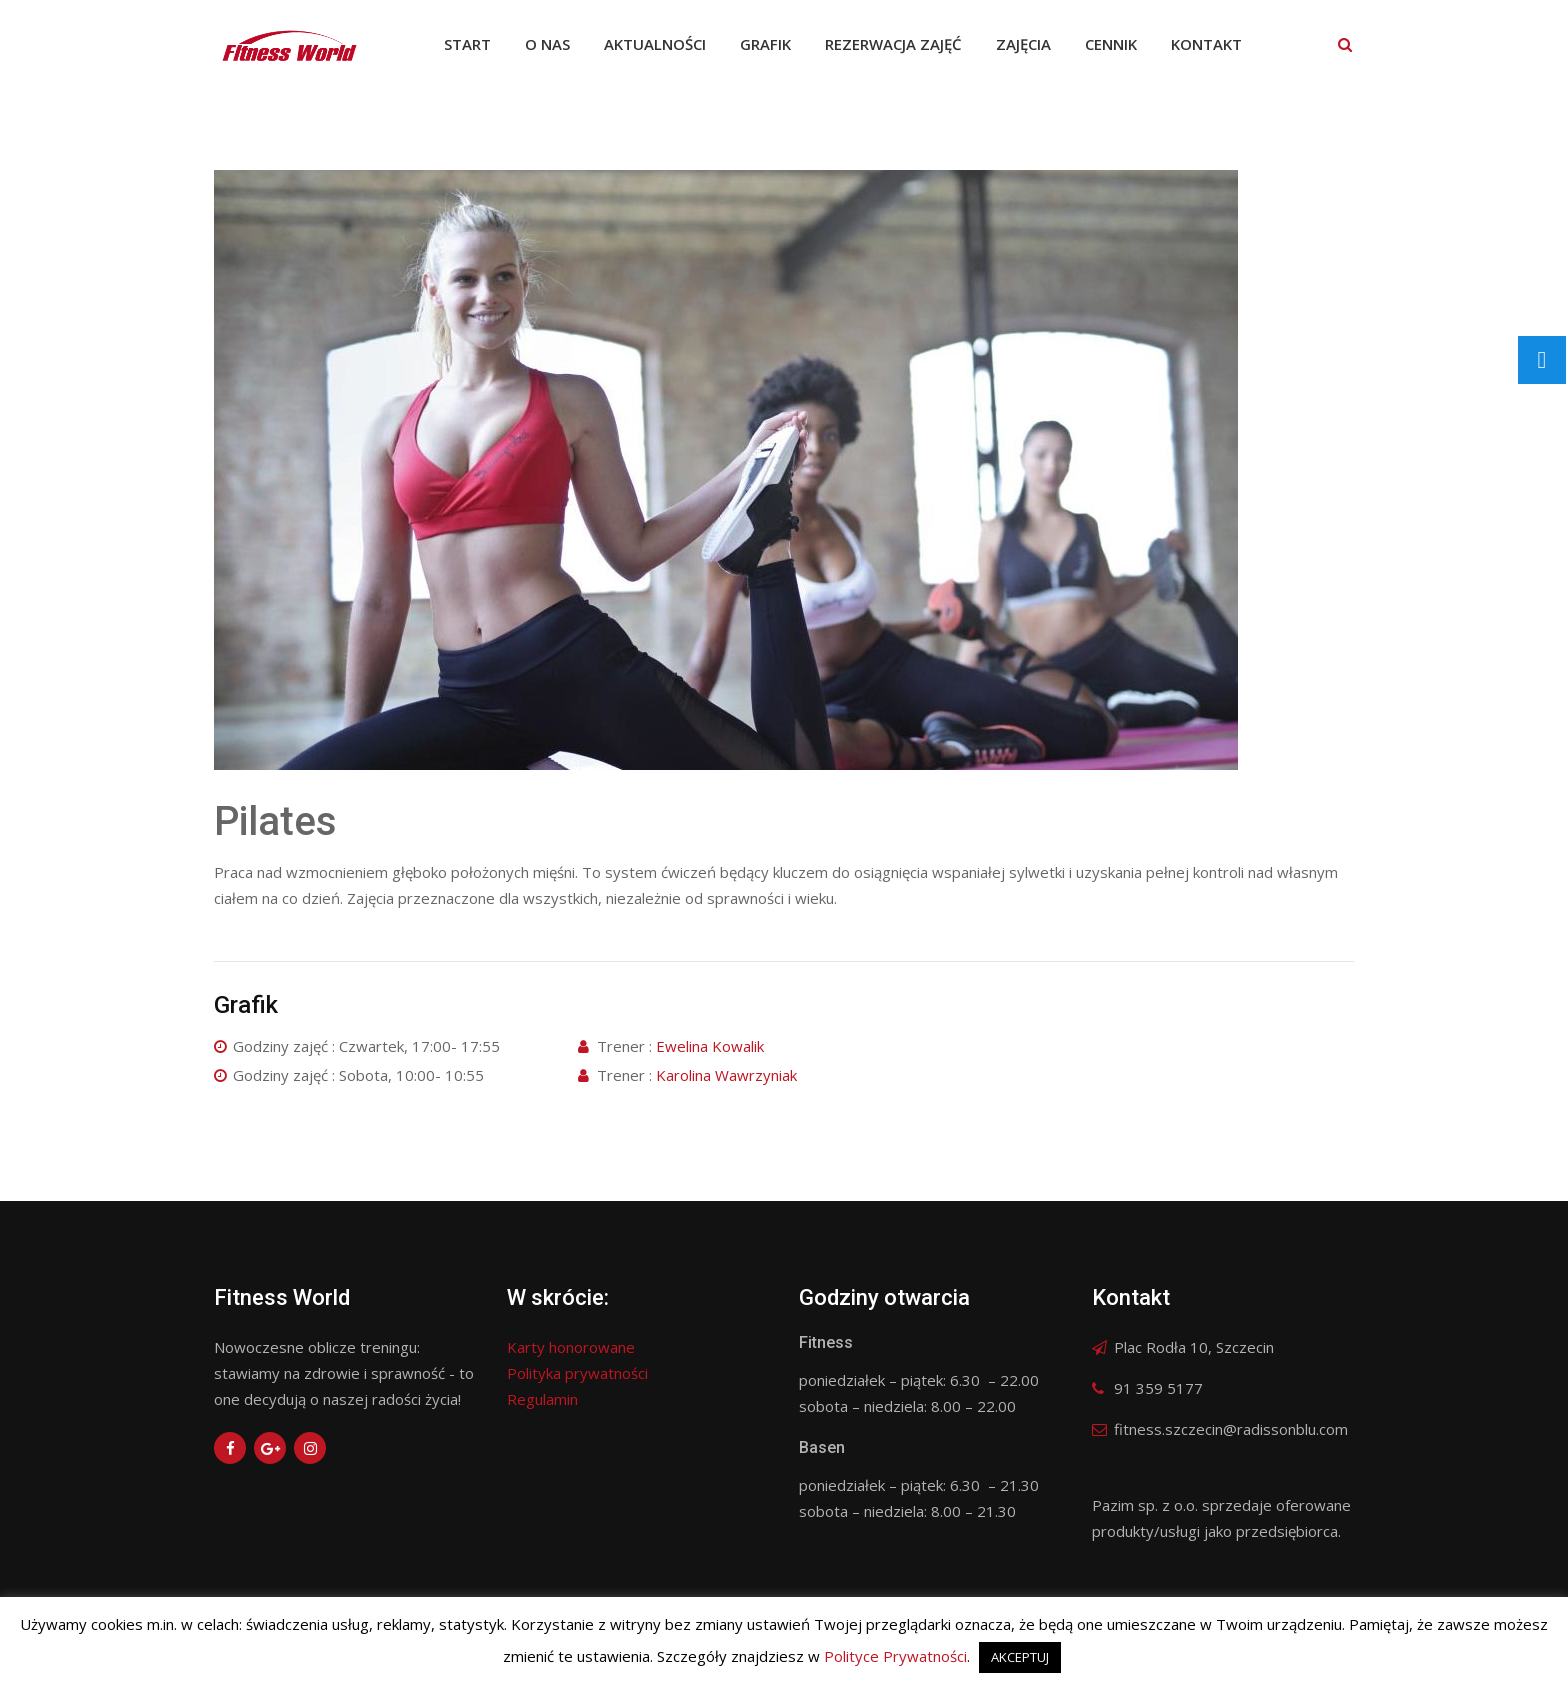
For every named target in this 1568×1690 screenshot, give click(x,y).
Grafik (765, 44)
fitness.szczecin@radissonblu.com (1231, 1429)
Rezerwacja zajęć (893, 44)
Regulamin (542, 1399)
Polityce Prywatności (895, 1656)
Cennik (1111, 44)
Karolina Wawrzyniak (726, 1075)
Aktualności (655, 44)
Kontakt (1206, 44)
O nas (547, 44)
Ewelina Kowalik (710, 1046)
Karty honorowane (571, 1347)
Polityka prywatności (577, 1373)
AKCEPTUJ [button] (1020, 1657)
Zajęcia (1023, 44)
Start (467, 44)
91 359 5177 (1158, 1388)
